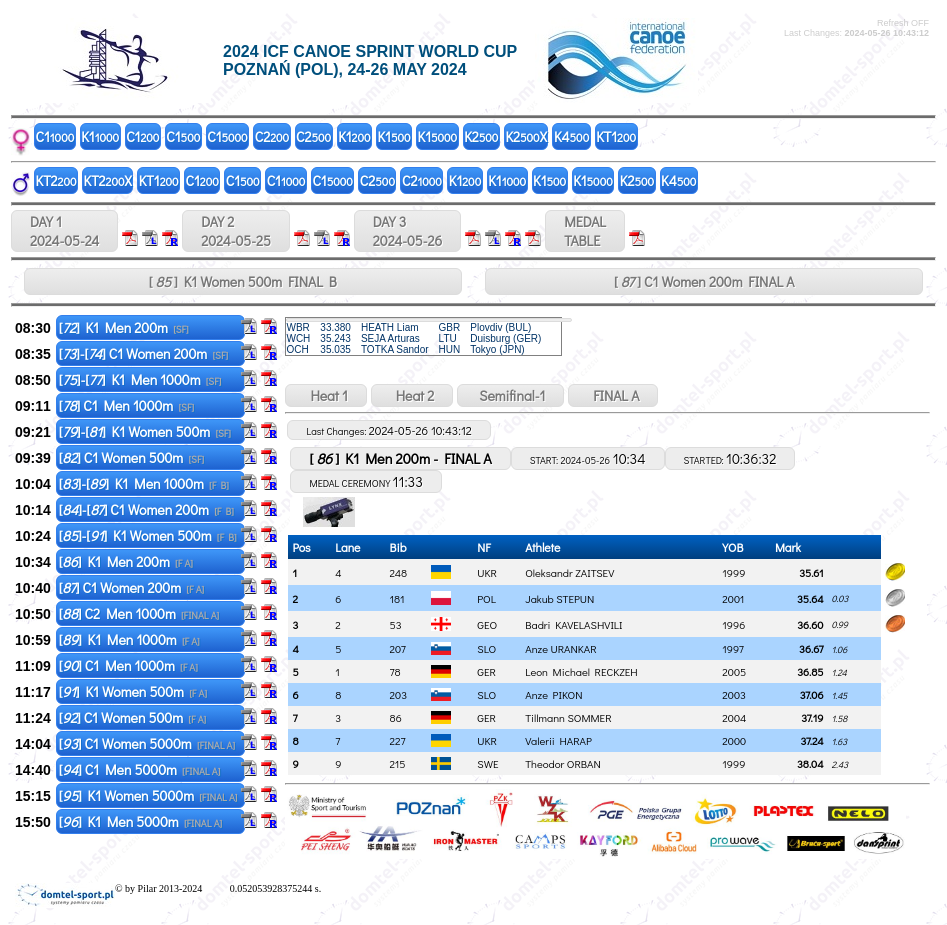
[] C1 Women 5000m (147, 743)
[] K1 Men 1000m (129, 639)
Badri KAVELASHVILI (573, 624)
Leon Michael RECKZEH (581, 671)
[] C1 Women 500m (131, 457)
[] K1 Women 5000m (148, 795)
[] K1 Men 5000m (140, 821)
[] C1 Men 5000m (140, 769)
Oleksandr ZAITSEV (569, 572)
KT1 (616, 136)
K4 (571, 136)
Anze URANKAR (560, 648)
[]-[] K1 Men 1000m (140, 379)
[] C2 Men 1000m (139, 613)
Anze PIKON (553, 694)
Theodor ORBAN (563, 763)
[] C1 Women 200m (131, 587)
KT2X (108, 180)
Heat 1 (325, 395)
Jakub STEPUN (559, 598)
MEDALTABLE (585, 231)
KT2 (56, 180)
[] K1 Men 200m (124, 327)
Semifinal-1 (510, 395)
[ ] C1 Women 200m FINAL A (704, 281)
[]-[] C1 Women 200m (143, 353)
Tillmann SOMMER (568, 717)
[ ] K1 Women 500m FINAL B (243, 281)
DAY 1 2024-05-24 (64, 231)
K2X (525, 136)
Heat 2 (412, 395)
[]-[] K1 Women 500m (145, 431)
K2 (481, 136)
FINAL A (613, 395)
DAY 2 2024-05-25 (236, 231)
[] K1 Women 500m (133, 691)
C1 (55, 136)
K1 (100, 136)
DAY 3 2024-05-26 (407, 231)
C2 (272, 136)
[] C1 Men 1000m (126, 405)
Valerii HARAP (558, 740)
